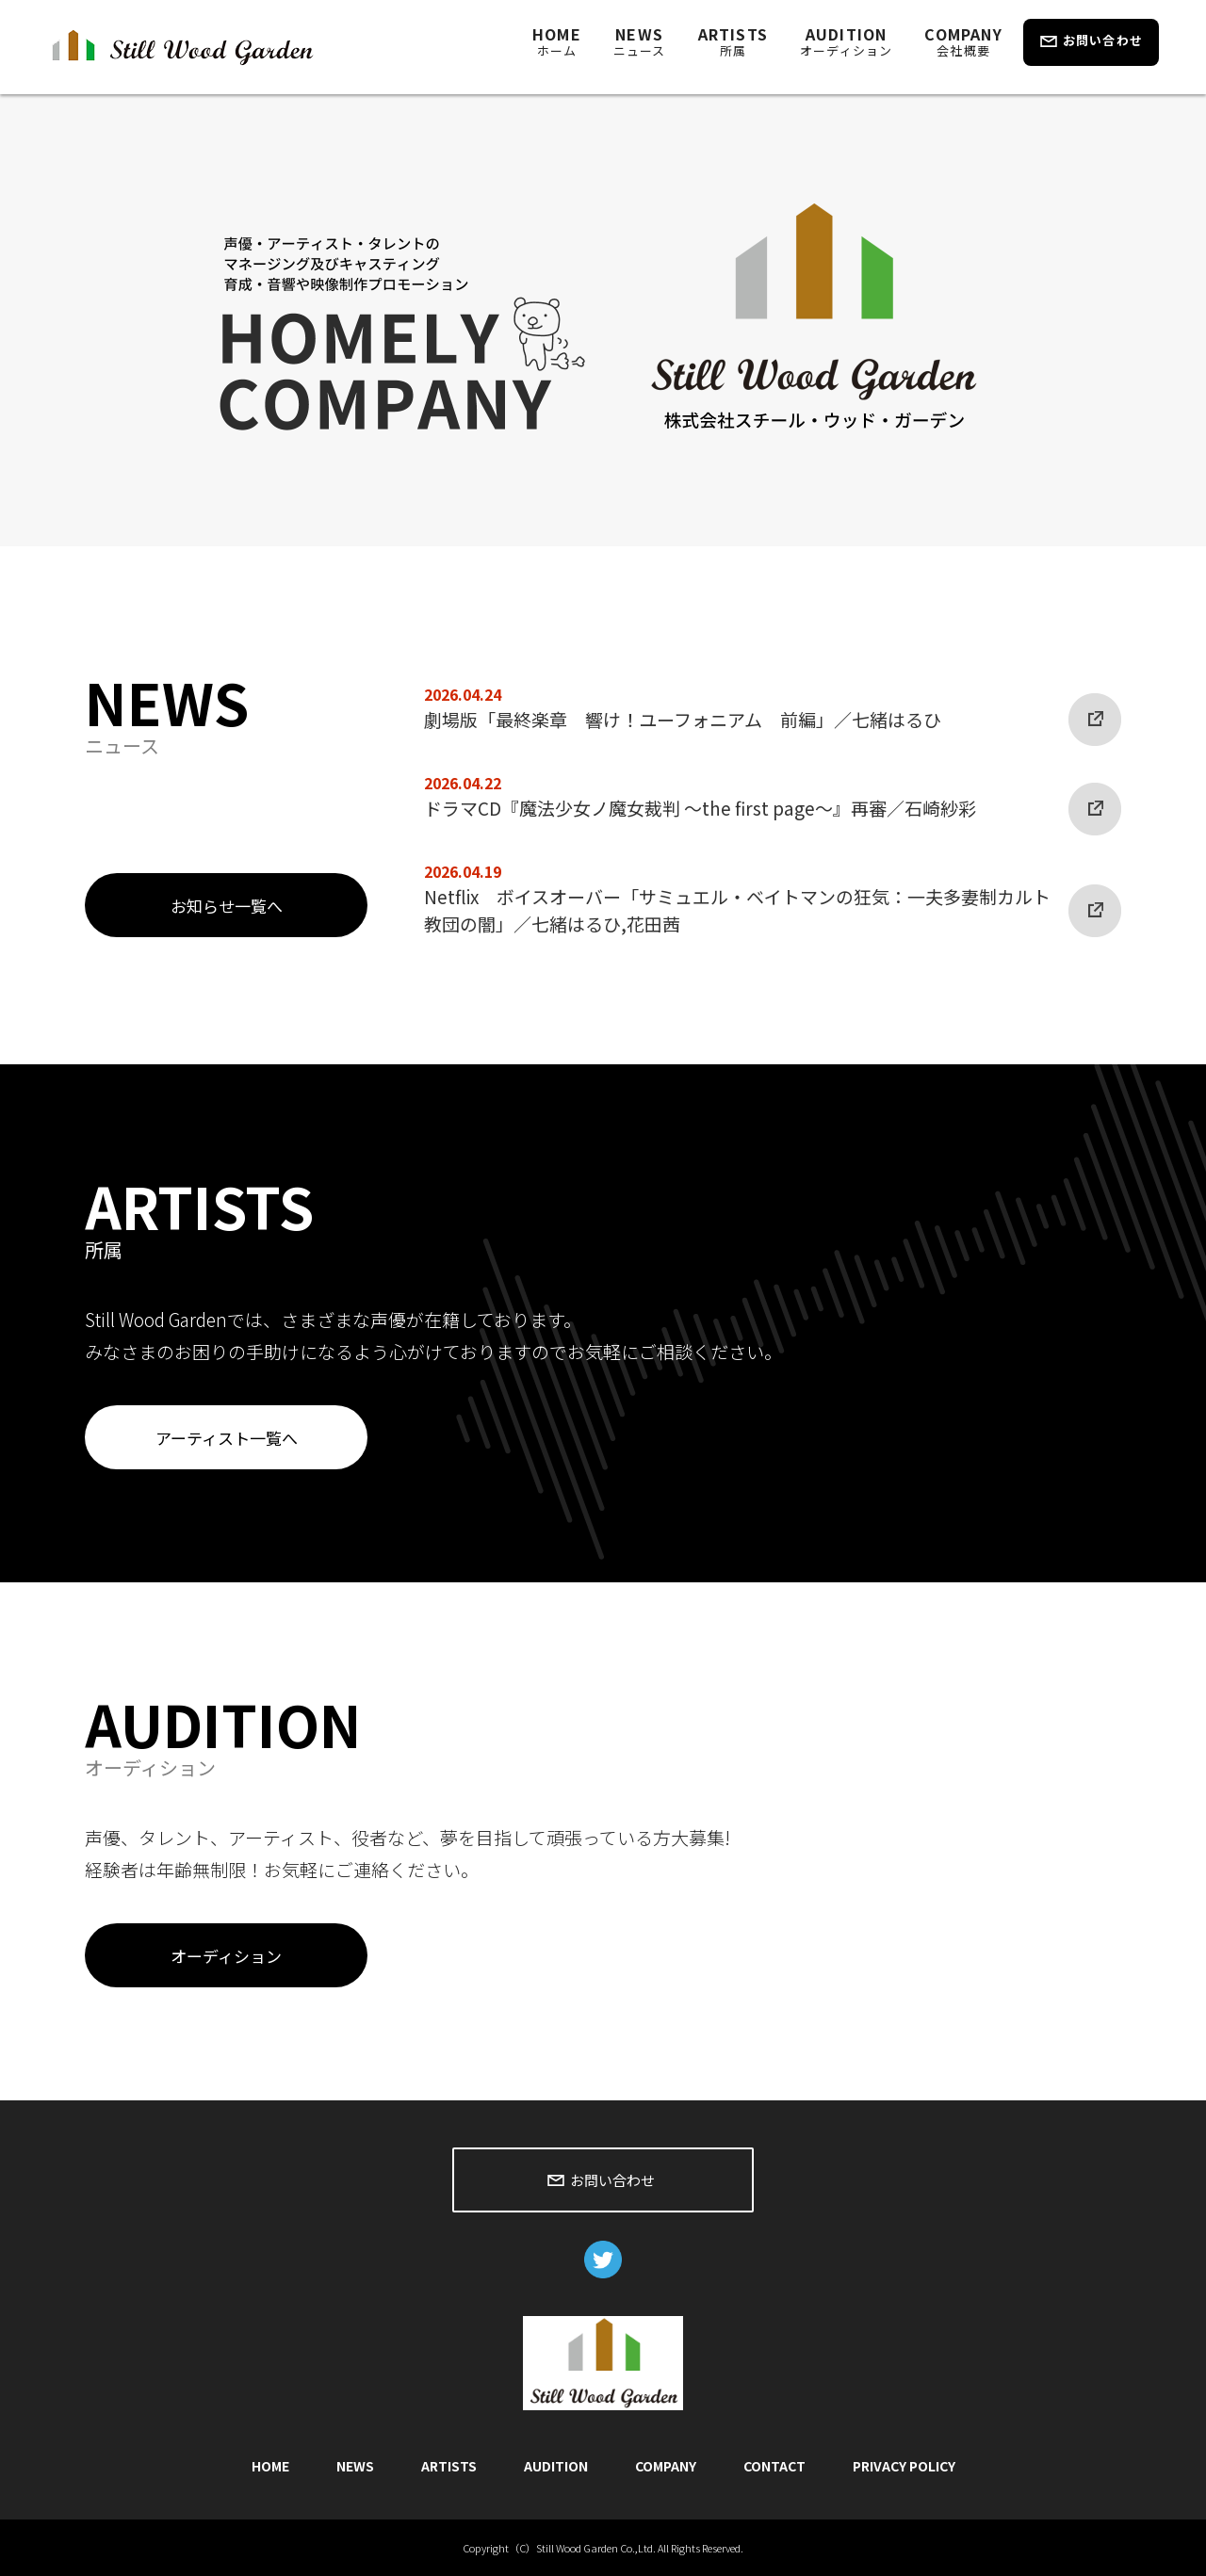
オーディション (226, 1956)
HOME (556, 41)
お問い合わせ (1103, 40)
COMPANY (963, 41)
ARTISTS (733, 41)
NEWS (639, 41)
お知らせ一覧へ (227, 905)
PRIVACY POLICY (904, 2465)
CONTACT (774, 2465)
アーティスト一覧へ (226, 1438)
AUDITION (846, 41)
